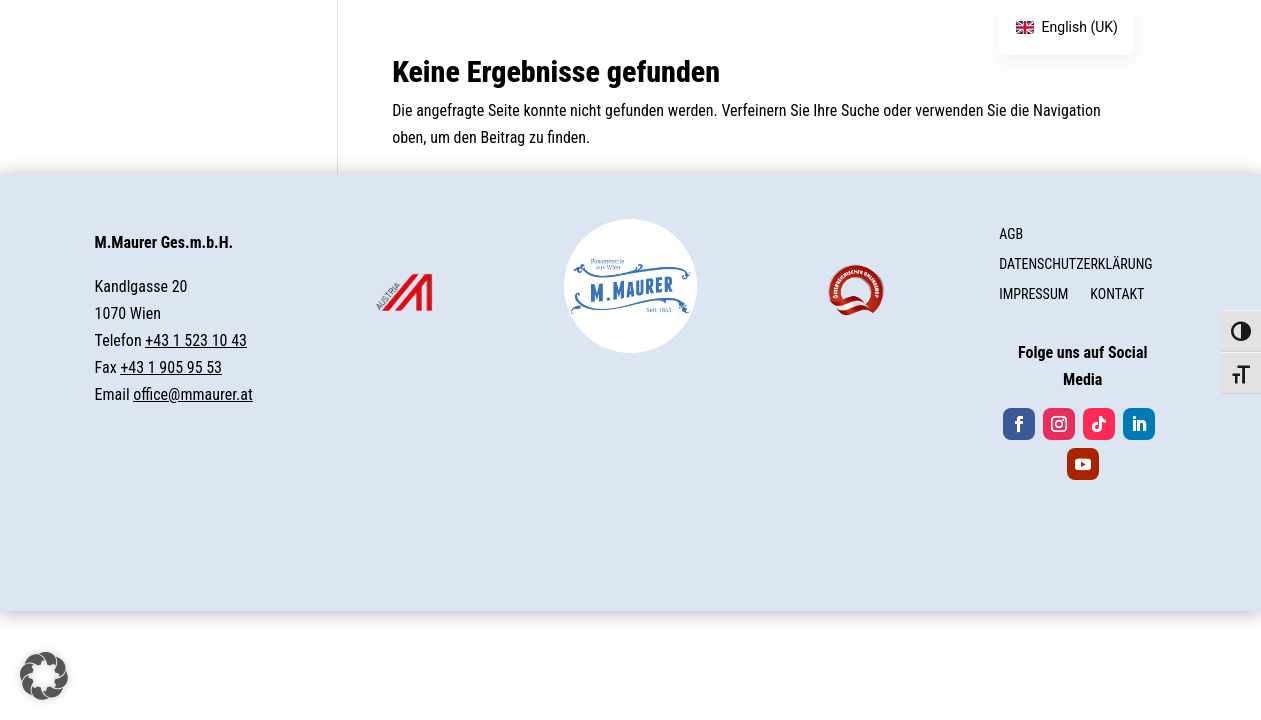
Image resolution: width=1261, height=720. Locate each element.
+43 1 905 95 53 (171, 367)
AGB (1011, 234)
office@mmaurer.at (192, 394)
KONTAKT (1117, 294)
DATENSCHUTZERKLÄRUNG (1075, 264)
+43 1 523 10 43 (196, 340)
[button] (44, 676)
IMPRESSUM (1033, 294)
